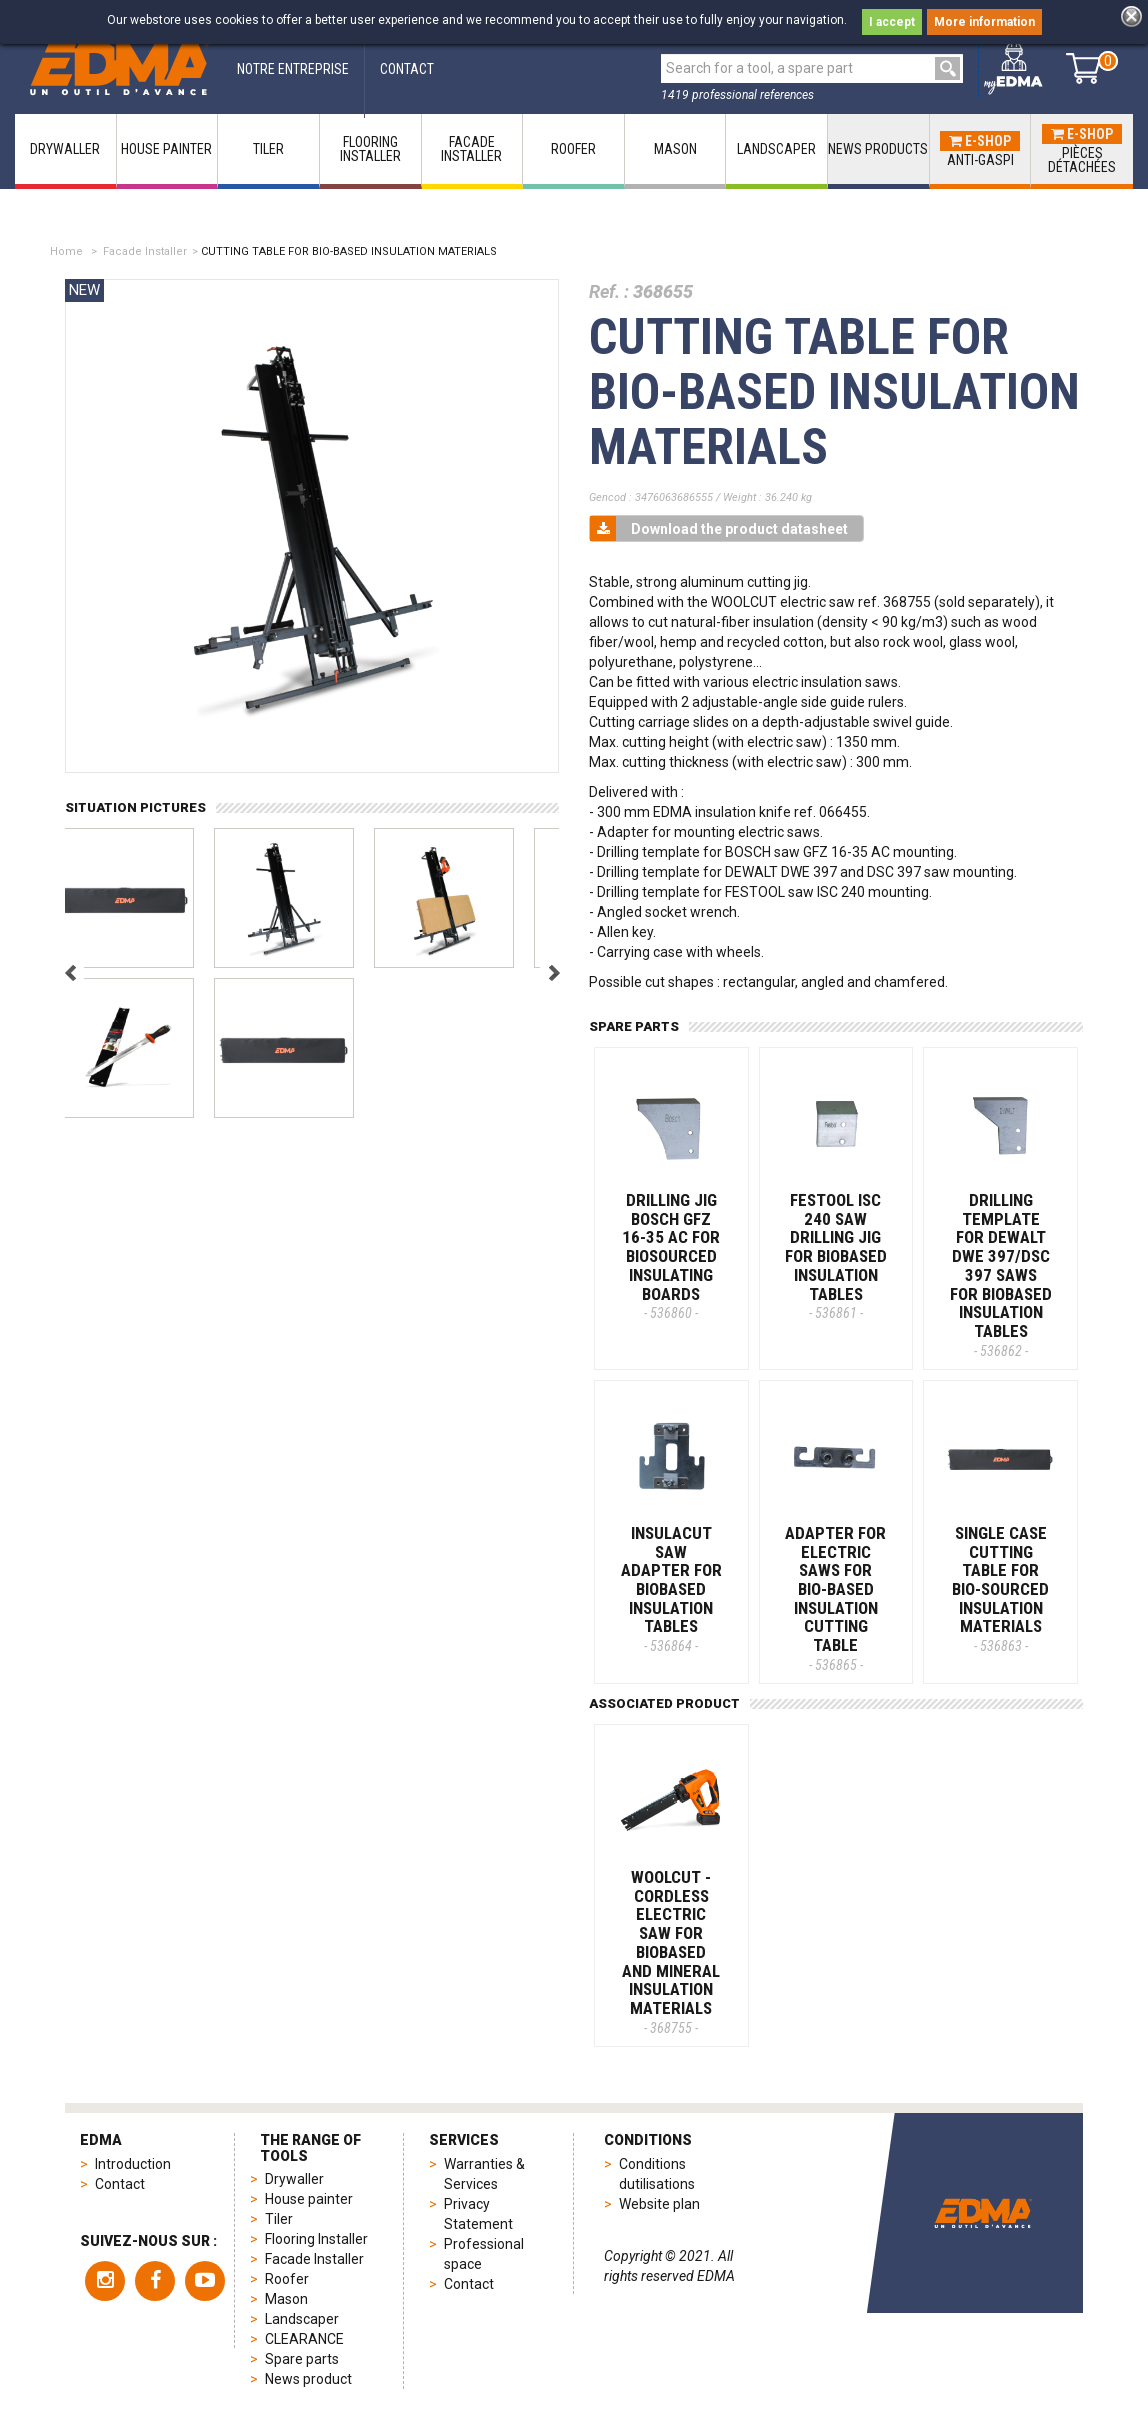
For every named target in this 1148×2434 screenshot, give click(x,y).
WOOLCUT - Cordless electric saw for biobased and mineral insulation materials (671, 1951)
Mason (286, 2299)
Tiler (279, 2219)
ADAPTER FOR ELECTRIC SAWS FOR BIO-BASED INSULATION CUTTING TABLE (835, 1598)
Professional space (484, 2254)
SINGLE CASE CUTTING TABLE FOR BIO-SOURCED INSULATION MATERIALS (1000, 1588)
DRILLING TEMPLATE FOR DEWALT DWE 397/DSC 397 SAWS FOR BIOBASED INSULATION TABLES (1001, 1274)
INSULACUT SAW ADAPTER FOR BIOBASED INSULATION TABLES (671, 1588)
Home (66, 251)
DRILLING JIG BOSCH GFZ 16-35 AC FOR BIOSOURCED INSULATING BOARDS (671, 1255)
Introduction (133, 2164)
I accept (892, 22)
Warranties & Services (484, 2174)
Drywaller (294, 2179)
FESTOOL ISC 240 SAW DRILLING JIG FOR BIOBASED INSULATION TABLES (836, 1255)
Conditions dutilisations (657, 2174)
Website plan (659, 2204)
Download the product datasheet (719, 528)
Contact (120, 2184)
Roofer (287, 2279)
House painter (309, 2199)
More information (984, 22)
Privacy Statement (478, 2214)
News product (308, 2379)
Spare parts (302, 2359)
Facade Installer (145, 251)
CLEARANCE (304, 2339)
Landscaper (302, 2319)
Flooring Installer (316, 2239)
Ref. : (609, 291)
